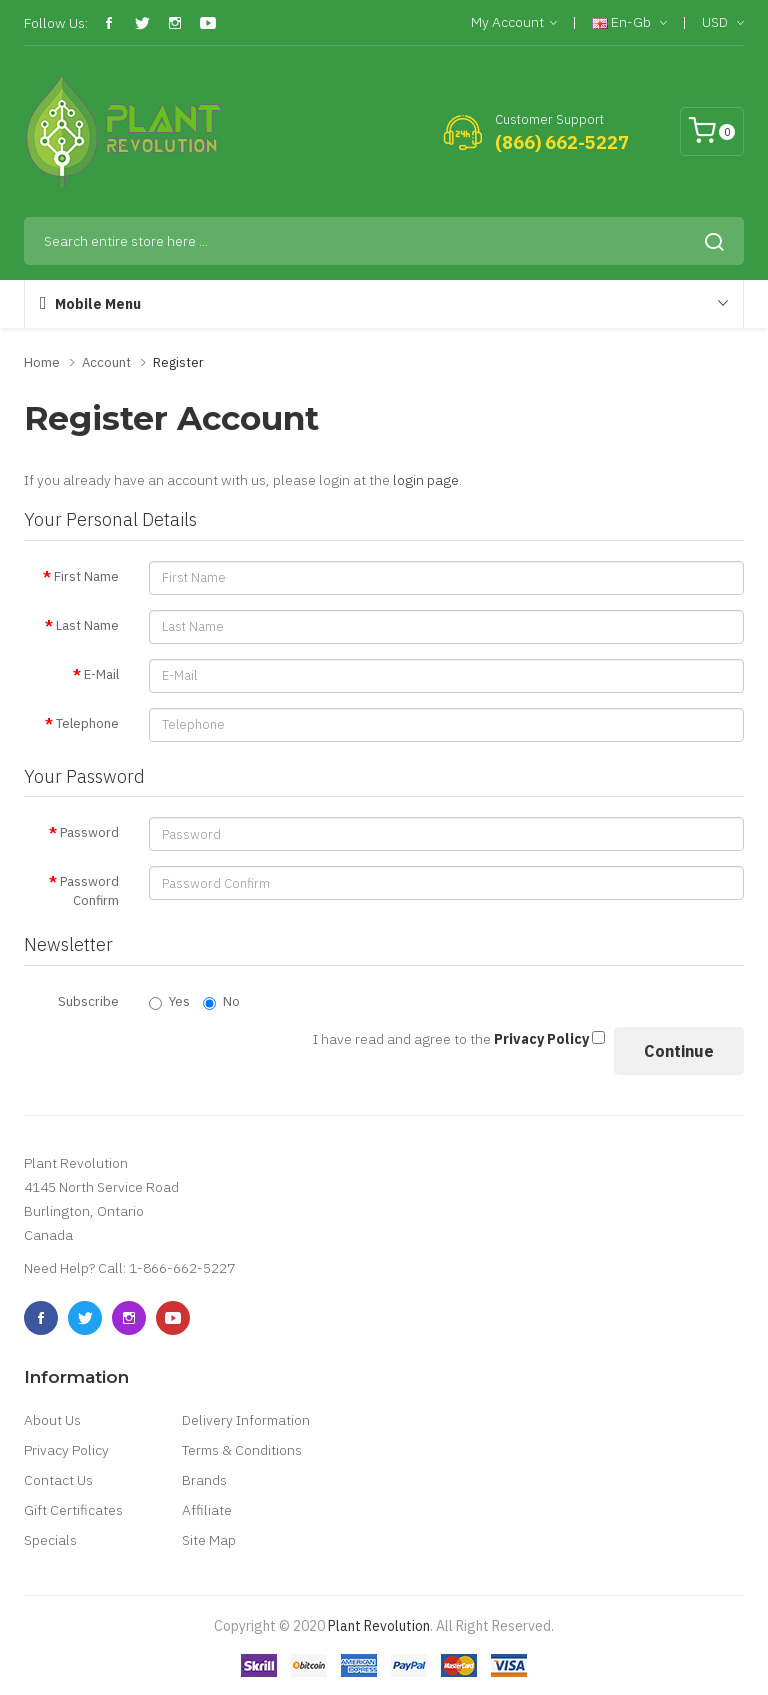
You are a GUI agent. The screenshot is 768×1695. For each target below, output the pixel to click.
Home (42, 362)
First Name (86, 576)
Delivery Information (246, 1420)
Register (178, 362)
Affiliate (207, 1510)
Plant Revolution (379, 1626)
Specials (50, 1540)
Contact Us (58, 1480)
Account (106, 362)
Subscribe (88, 1001)
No (221, 1001)
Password (89, 832)
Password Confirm (89, 891)
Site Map (209, 1540)
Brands (204, 1480)
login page (426, 480)
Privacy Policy (66, 1450)
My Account (514, 23)
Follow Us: (56, 23)
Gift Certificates (73, 1510)
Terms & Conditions (242, 1450)
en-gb (629, 23)
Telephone (87, 723)
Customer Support (549, 119)
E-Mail (101, 674)
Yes (169, 1001)
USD (723, 23)
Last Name (87, 625)
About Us (52, 1420)
